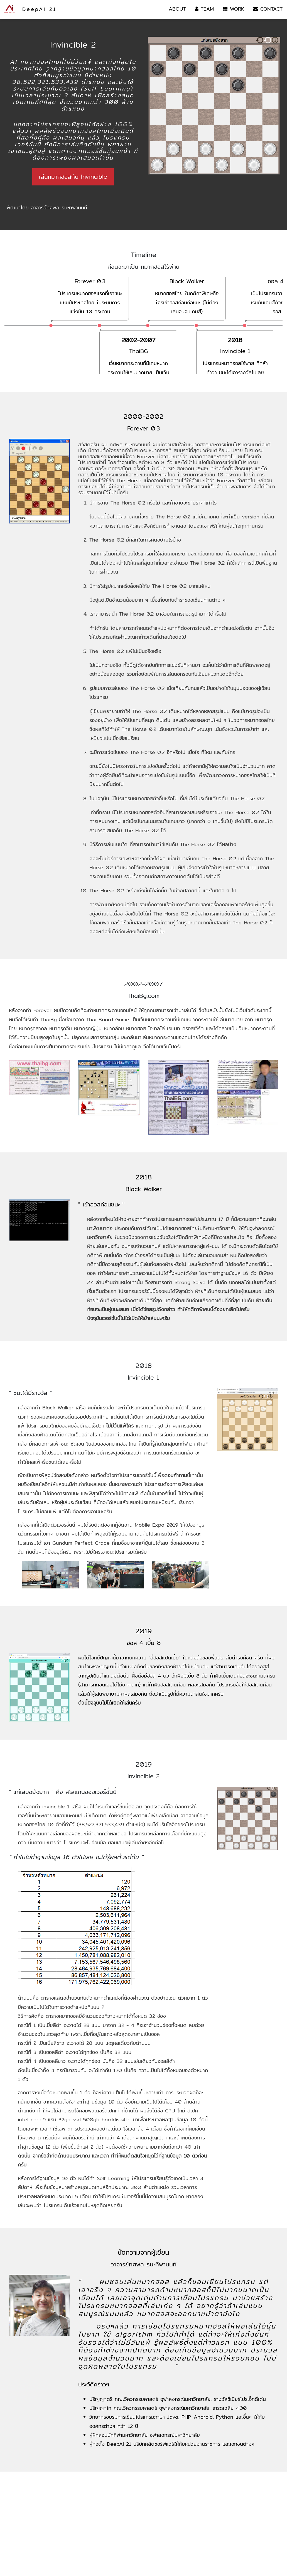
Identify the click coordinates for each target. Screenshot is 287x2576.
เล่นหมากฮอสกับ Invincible (73, 176)
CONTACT (268, 9)
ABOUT (177, 9)
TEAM (204, 9)
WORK (233, 9)
